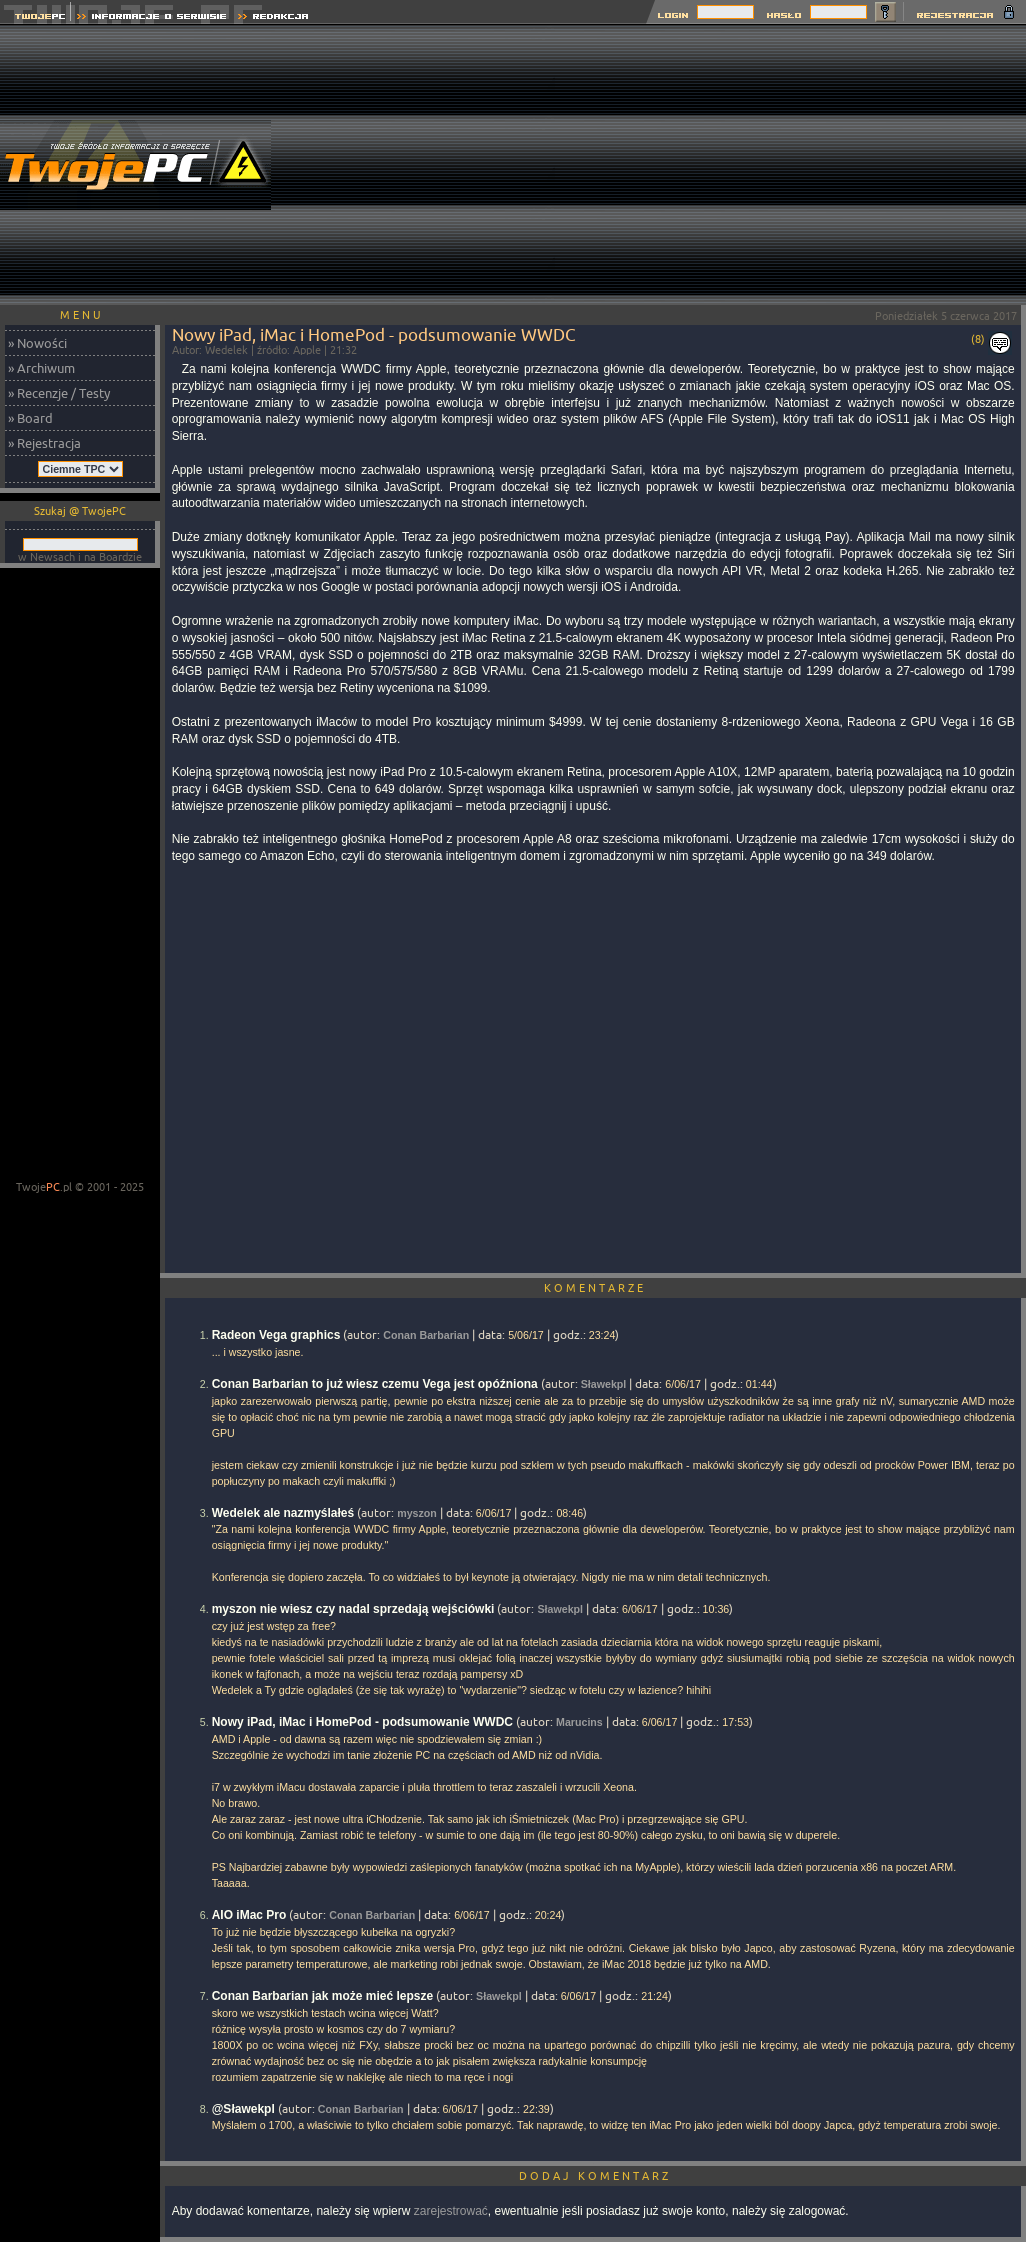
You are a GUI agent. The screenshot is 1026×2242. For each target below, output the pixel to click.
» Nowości (37, 343)
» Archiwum (41, 368)
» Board (30, 418)
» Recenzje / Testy (59, 393)
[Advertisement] (790, 165)
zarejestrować (451, 2211)
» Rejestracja (44, 443)
